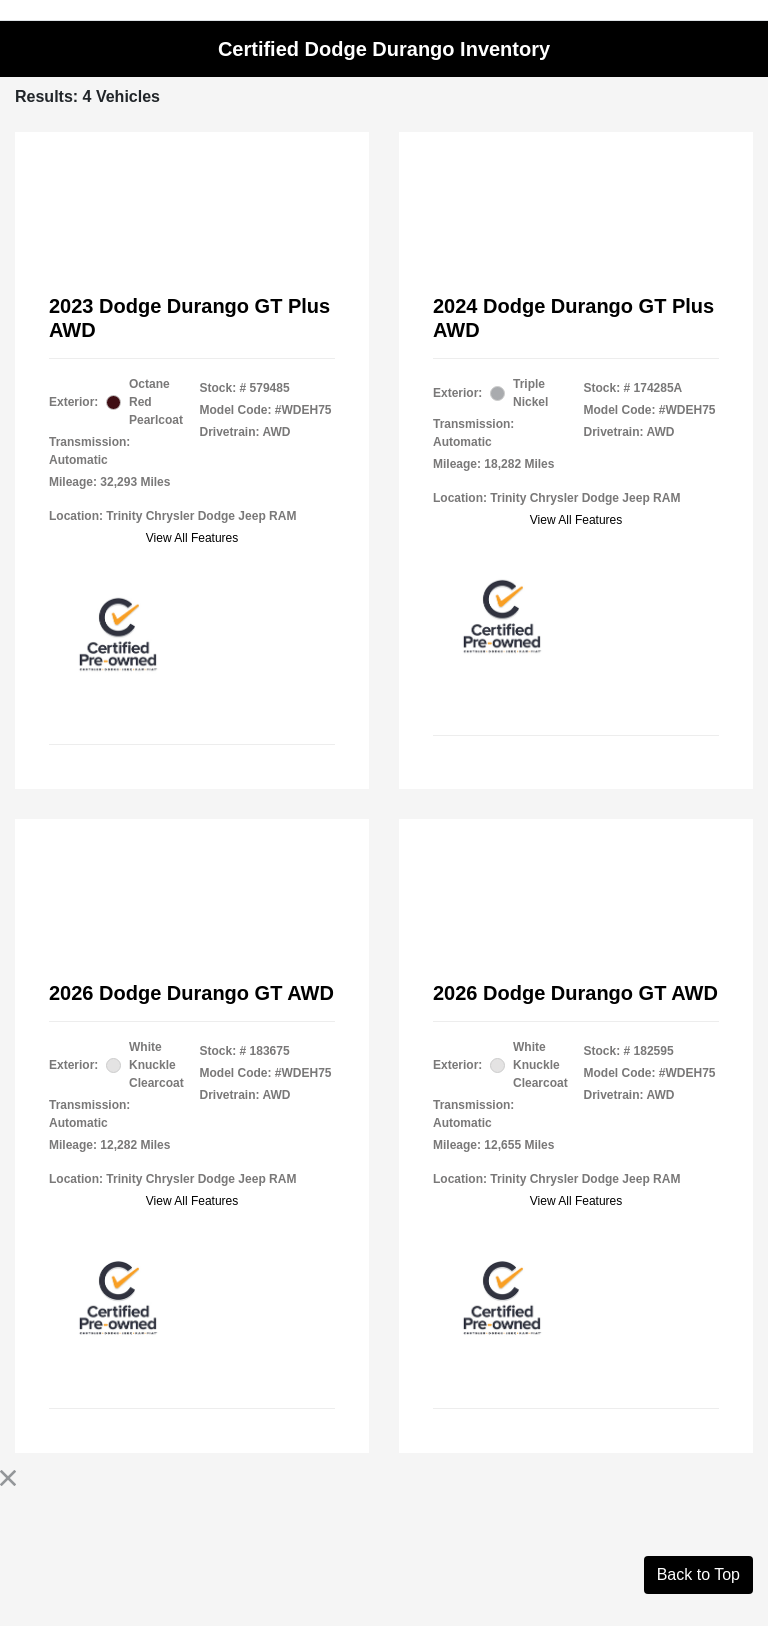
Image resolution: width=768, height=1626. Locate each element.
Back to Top (698, 1574)
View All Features (192, 538)
